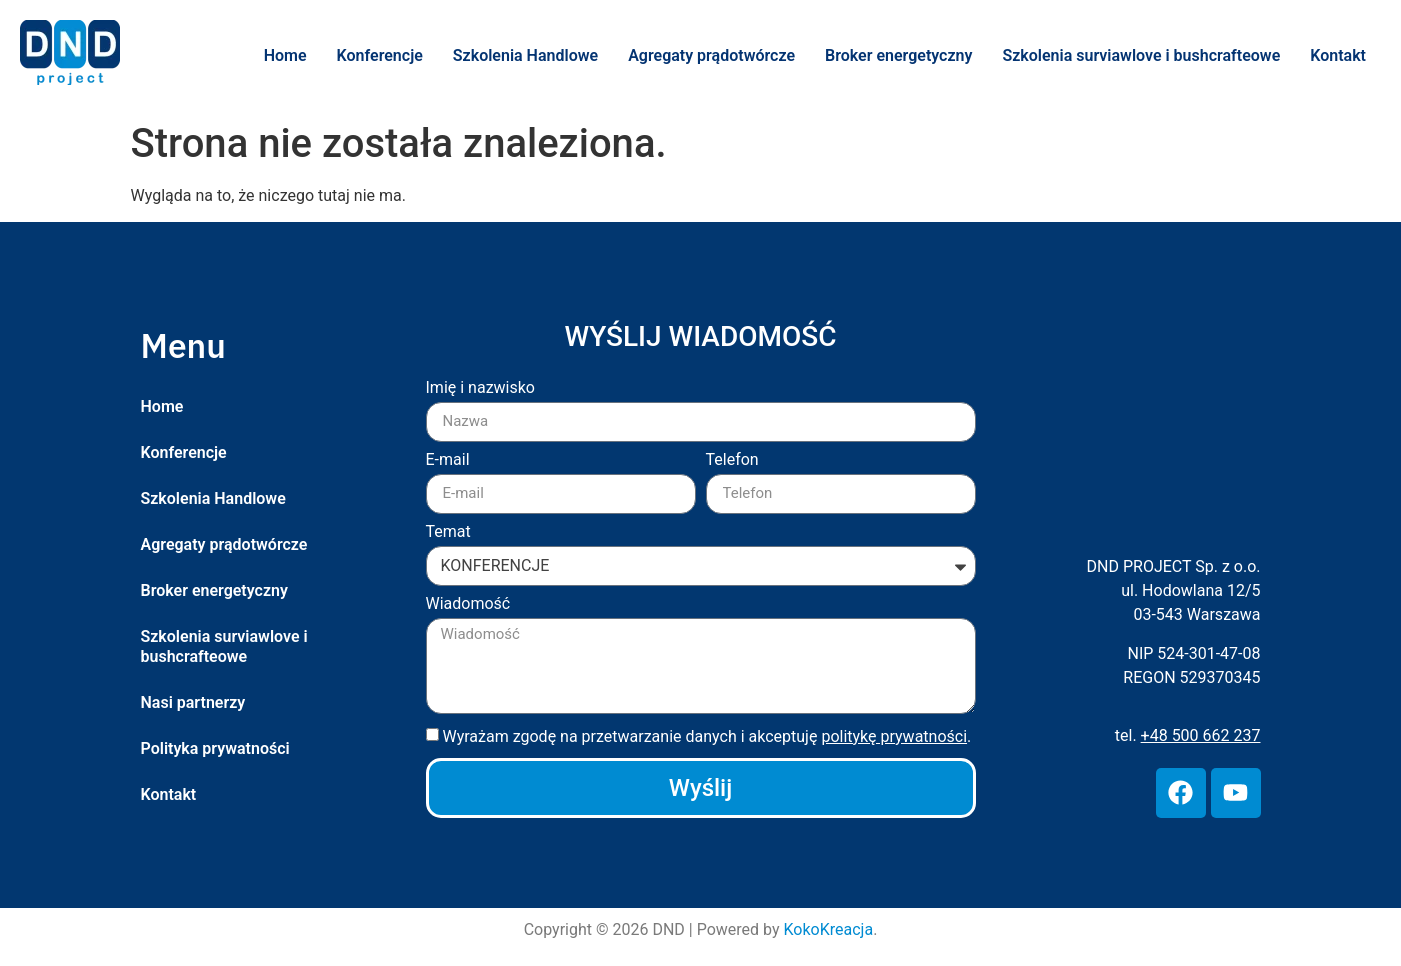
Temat (448, 532)
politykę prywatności (894, 736)
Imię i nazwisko (480, 388)
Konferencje (380, 55)
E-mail (448, 460)
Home (285, 55)
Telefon (732, 460)
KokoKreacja (829, 929)
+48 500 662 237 (1201, 735)
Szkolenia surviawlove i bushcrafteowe (1141, 55)
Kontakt (1338, 55)
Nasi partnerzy (193, 702)
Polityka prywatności (215, 748)
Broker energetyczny (898, 55)
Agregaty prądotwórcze (711, 55)
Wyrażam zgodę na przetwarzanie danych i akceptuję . (706, 736)
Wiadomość (468, 604)
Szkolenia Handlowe (525, 55)
